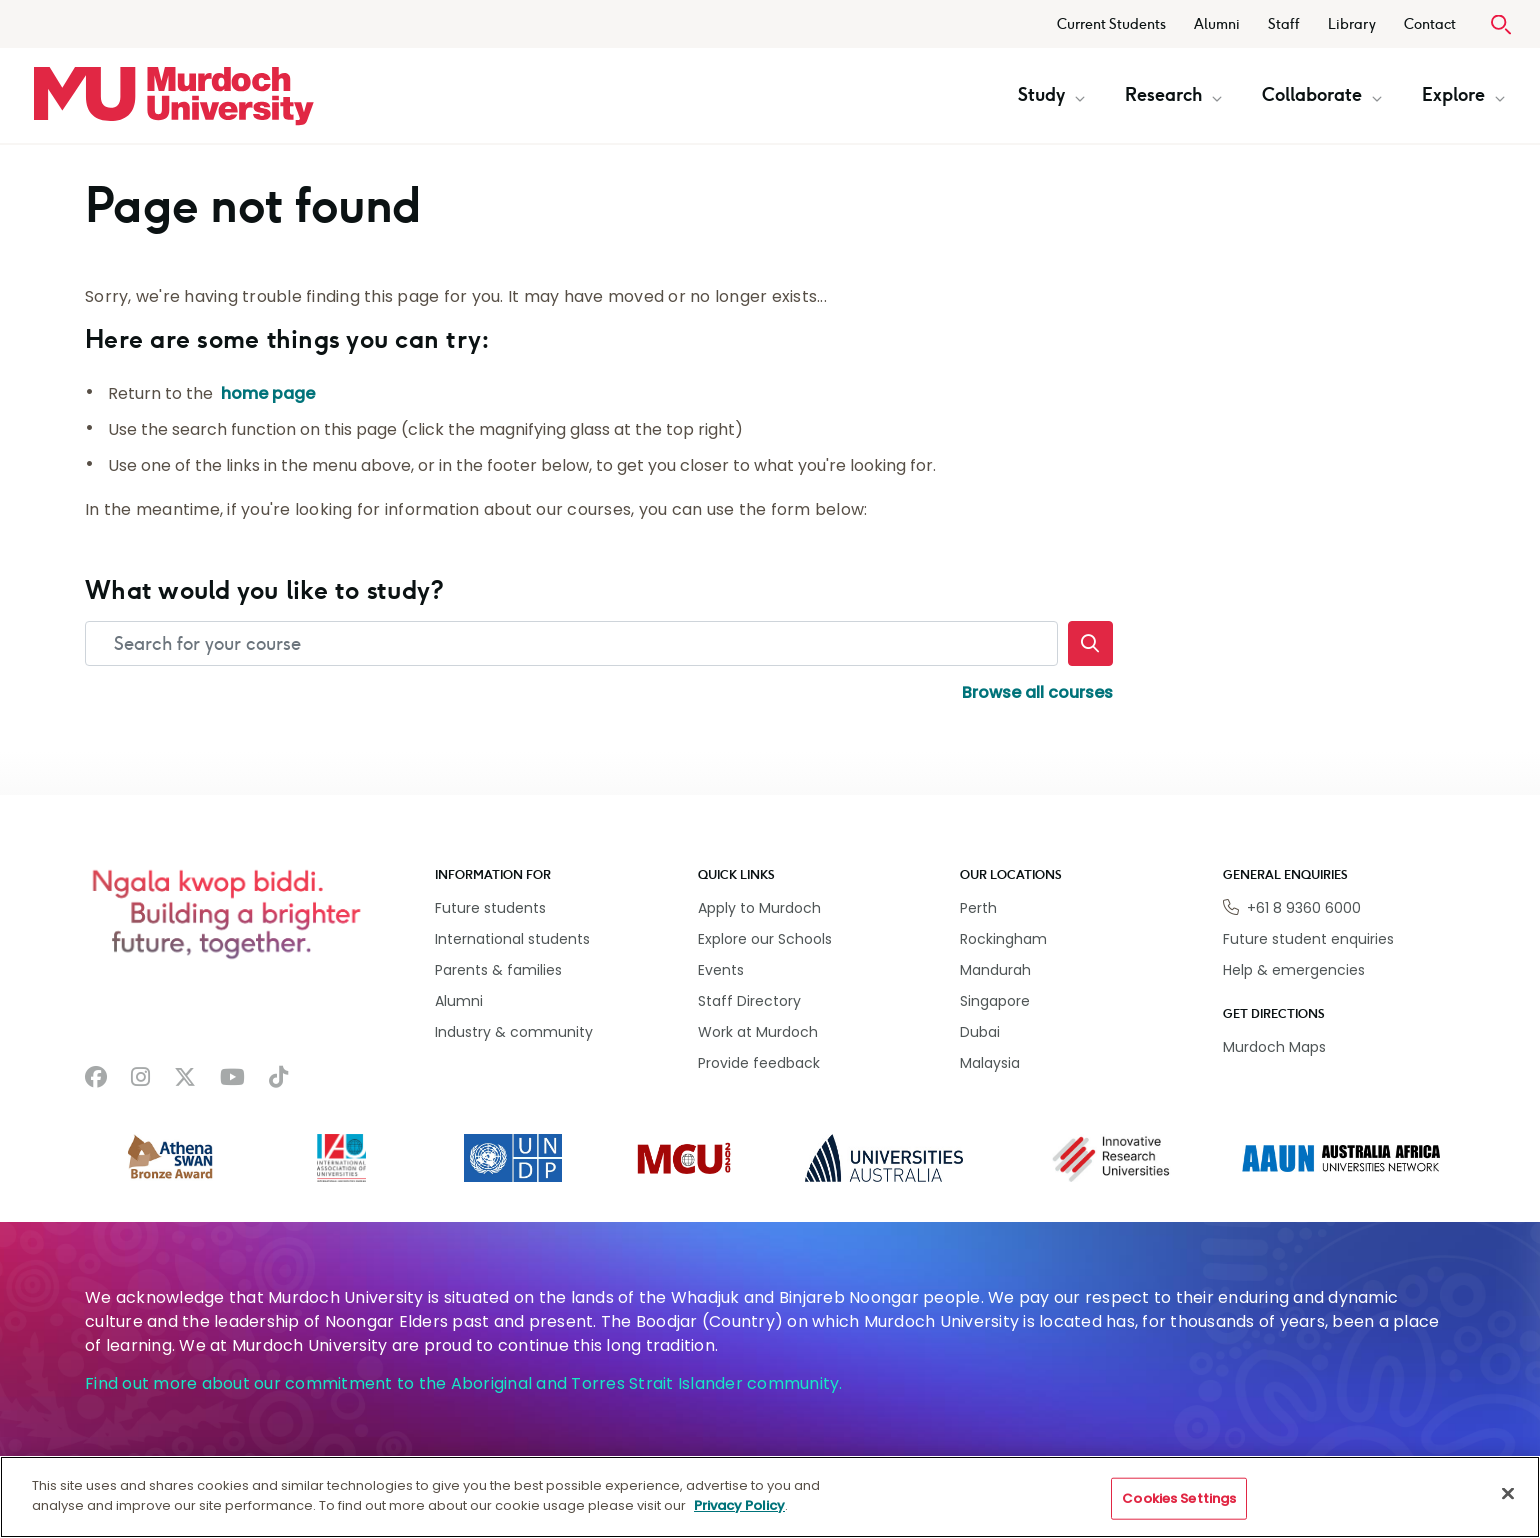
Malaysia (990, 1063)
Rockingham (1003, 939)
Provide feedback (759, 1063)
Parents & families (498, 970)
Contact (1430, 24)
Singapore (995, 1001)
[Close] (1508, 1510)
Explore (1463, 95)
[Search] (1090, 643)
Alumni (1217, 24)
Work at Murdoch (758, 1032)
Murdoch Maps (1274, 1047)
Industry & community (514, 1032)
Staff (1284, 24)
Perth (978, 908)
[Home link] (174, 96)
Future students (490, 908)
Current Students (1111, 24)
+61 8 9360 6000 (1304, 908)
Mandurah (995, 970)
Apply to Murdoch (759, 908)
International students (512, 939)
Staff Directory (749, 1001)
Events (721, 970)
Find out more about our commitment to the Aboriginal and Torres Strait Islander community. (464, 1383)
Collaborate (1322, 95)
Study (1051, 95)
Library (1352, 24)
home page (268, 393)
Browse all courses (1037, 692)
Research (1173, 95)
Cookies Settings (1179, 1515)
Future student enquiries (1308, 939)
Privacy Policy (739, 1521)
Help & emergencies (1294, 970)
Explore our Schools (765, 939)
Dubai (980, 1032)
